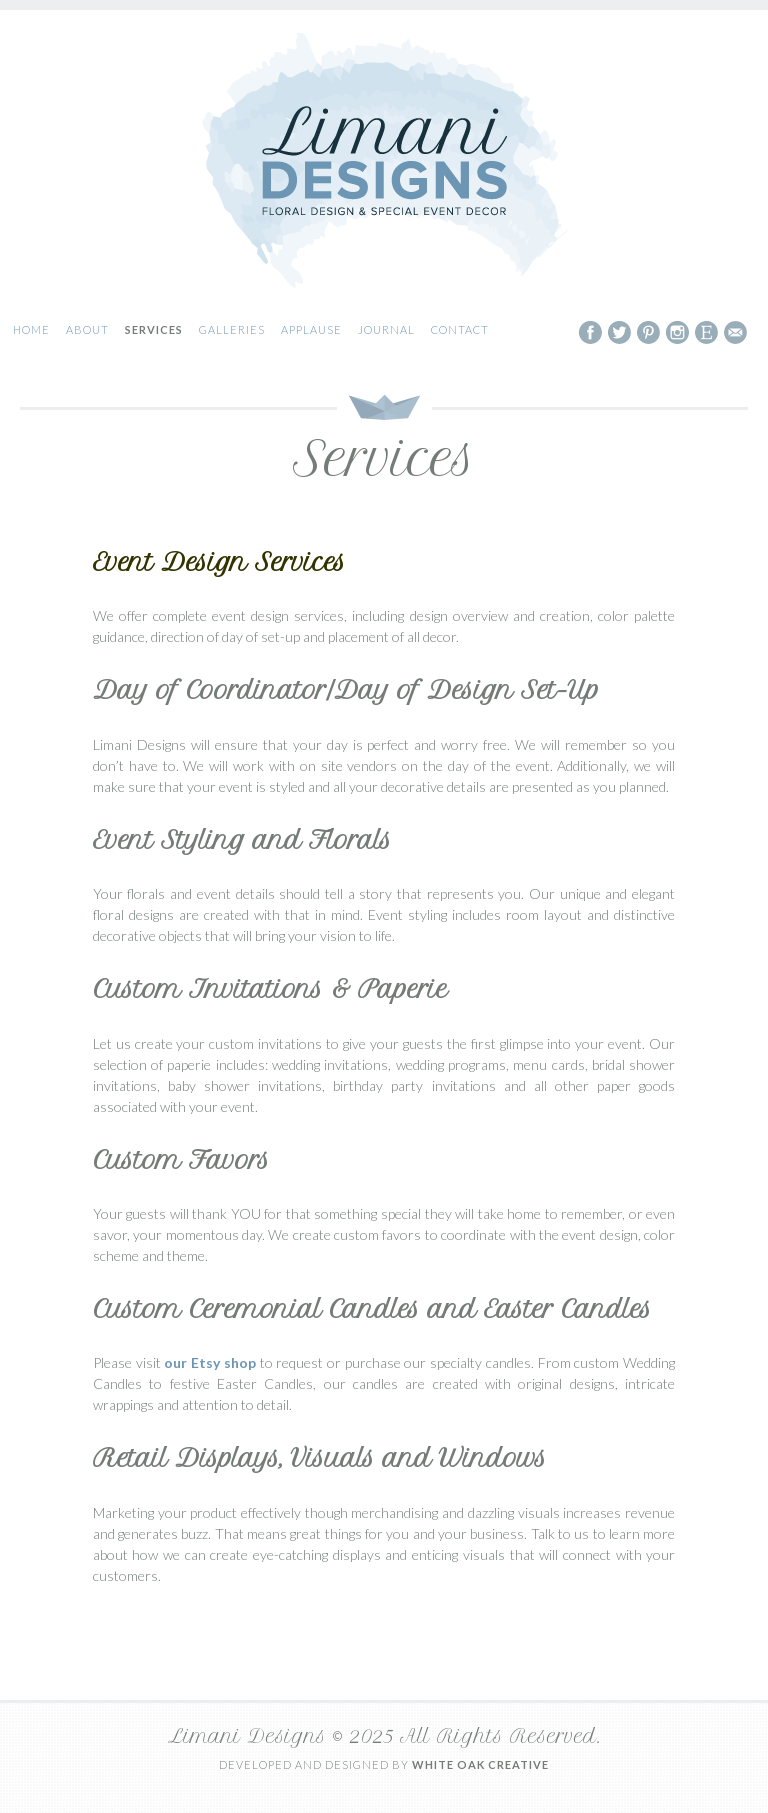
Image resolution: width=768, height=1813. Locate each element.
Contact (460, 329)
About (87, 329)
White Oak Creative (480, 1764)
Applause (311, 329)
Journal (386, 329)
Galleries (232, 329)
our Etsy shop (209, 1362)
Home (31, 329)
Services (154, 329)
